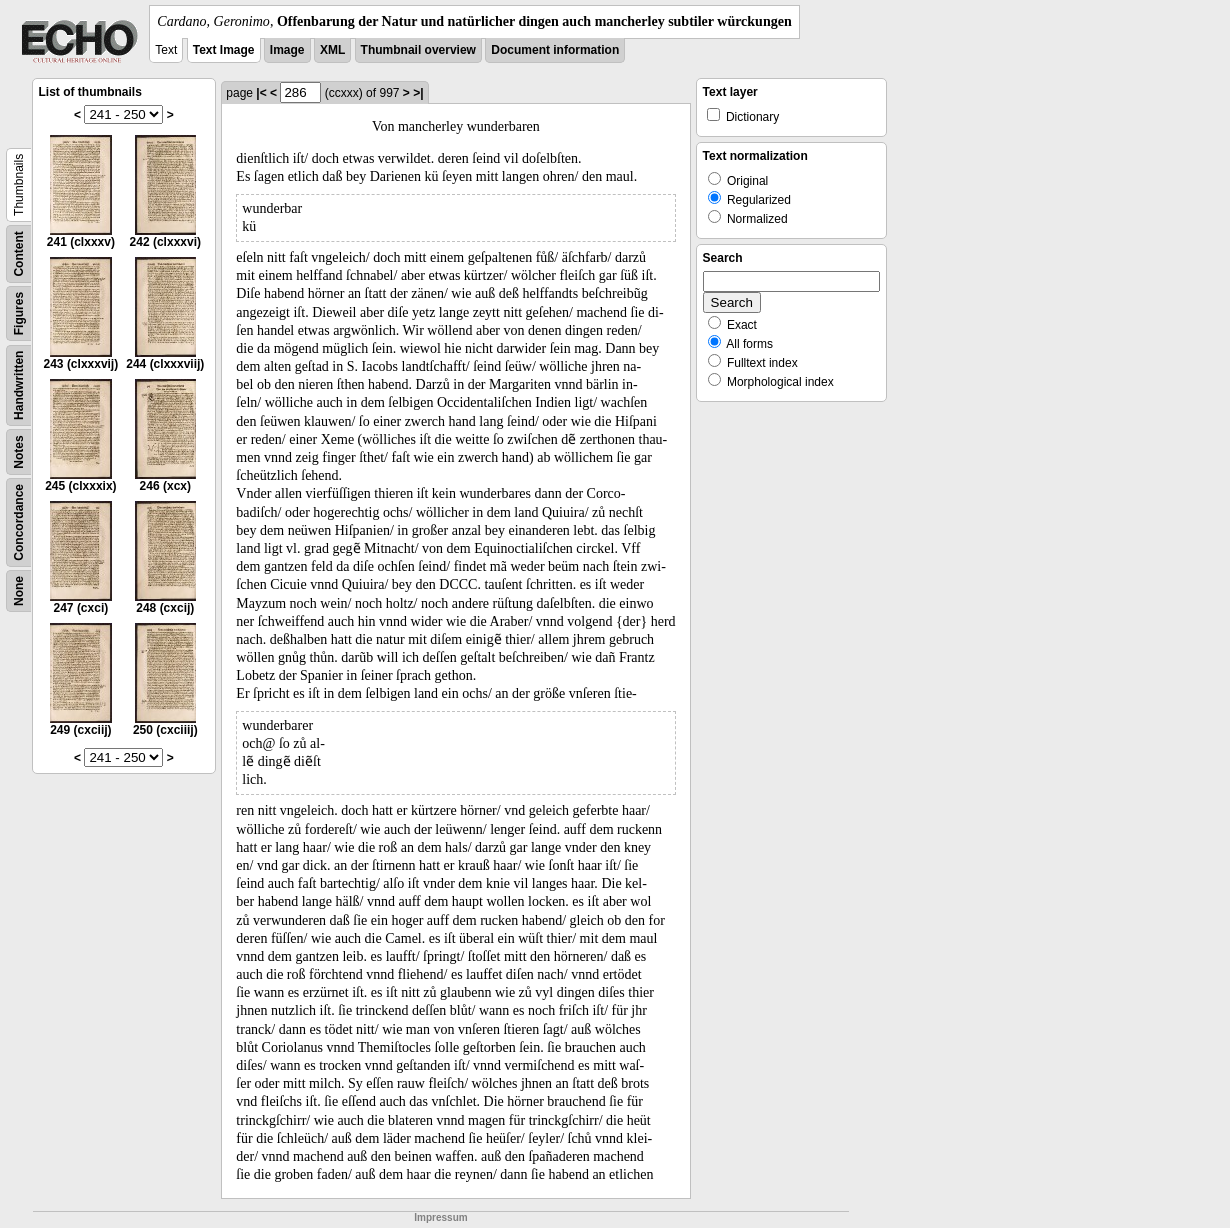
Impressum (440, 1217)
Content (19, 253)
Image (287, 50)
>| (418, 93)
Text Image (224, 50)
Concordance (19, 522)
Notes (19, 451)
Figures (19, 313)
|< (261, 93)
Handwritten (19, 385)
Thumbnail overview (418, 50)
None (19, 591)
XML (332, 50)
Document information (555, 50)
